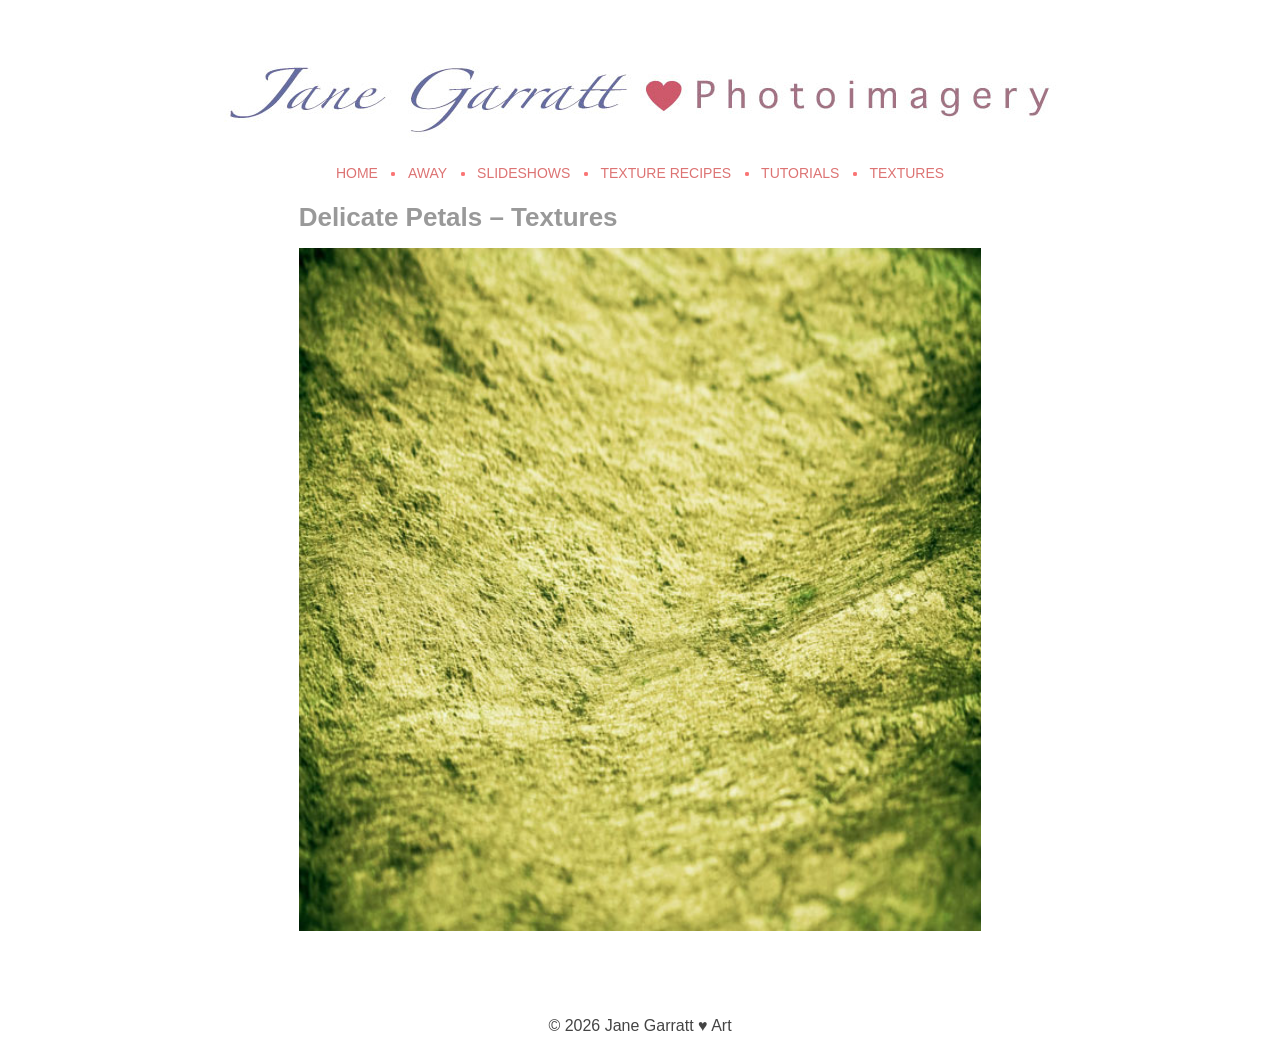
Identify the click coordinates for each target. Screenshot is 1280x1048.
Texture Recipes (665, 173)
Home (357, 173)
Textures (906, 173)
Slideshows (523, 173)
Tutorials (800, 173)
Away (427, 173)
